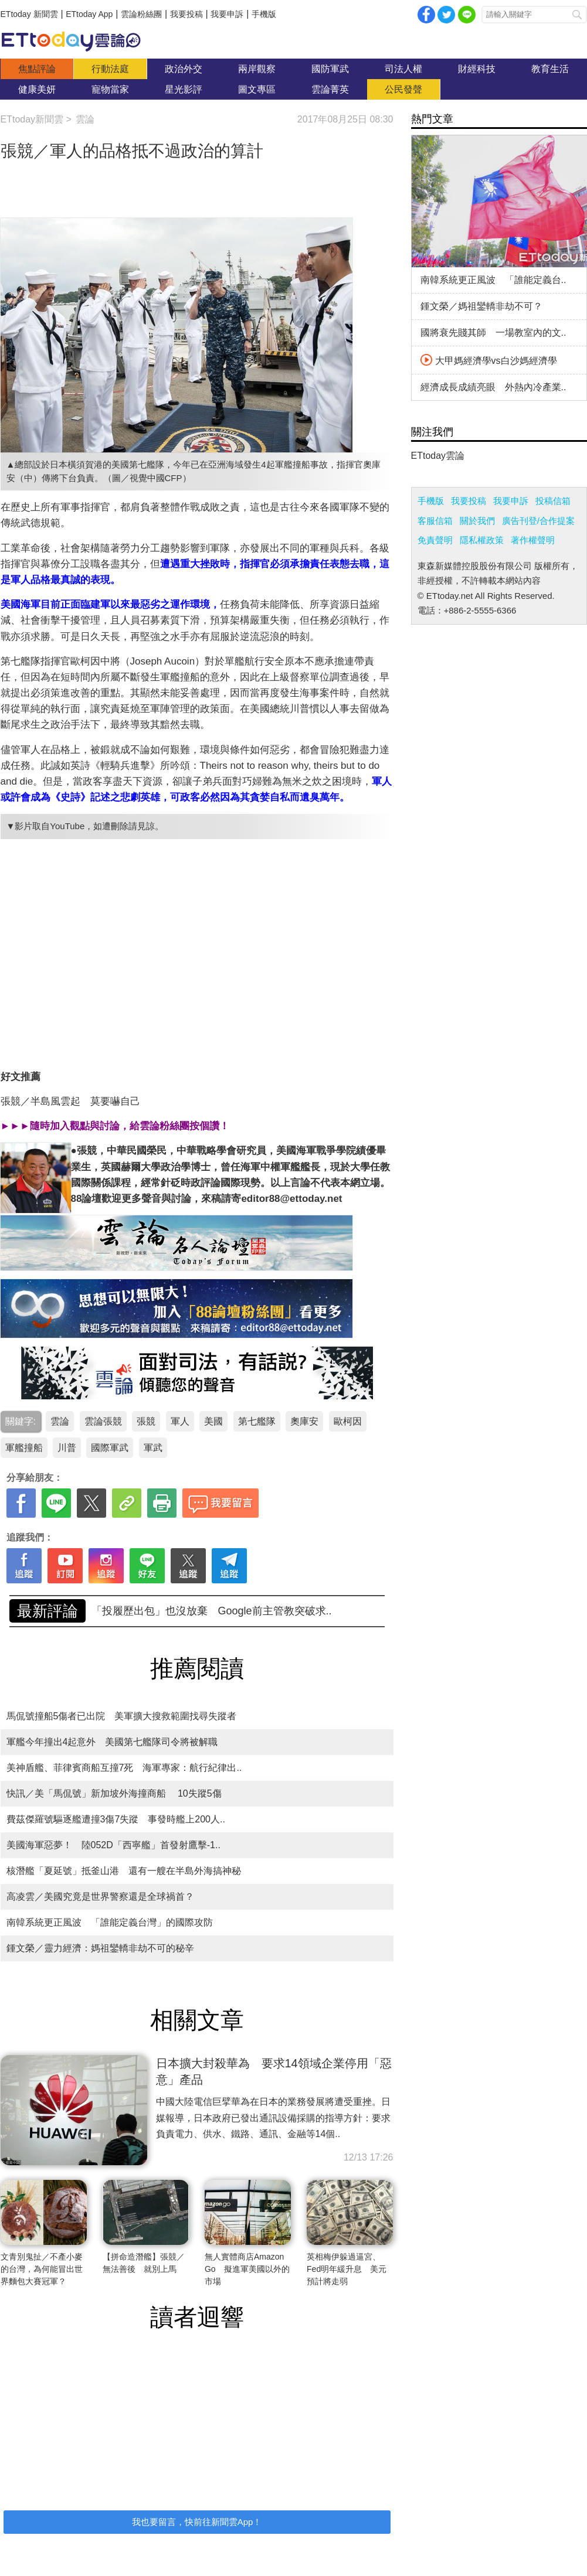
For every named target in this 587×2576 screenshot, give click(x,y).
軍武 (153, 1448)
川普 (66, 1448)
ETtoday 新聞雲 (29, 14)
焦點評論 (37, 69)
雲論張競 (103, 1421)
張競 (146, 1421)
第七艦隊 (257, 1421)
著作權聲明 (533, 540)
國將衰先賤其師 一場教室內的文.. (493, 333)
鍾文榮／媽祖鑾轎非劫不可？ (481, 306)
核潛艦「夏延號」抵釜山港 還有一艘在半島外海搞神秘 (123, 1871)
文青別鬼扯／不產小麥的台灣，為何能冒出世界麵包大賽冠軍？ (42, 2269)
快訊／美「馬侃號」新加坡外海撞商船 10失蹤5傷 (114, 1793)
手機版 (264, 14)
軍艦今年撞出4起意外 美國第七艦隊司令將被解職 (112, 1742)
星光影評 (183, 89)
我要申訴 (227, 14)
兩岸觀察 (257, 69)
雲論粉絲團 (141, 14)
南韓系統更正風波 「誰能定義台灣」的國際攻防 (207, 1611)
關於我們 (477, 521)
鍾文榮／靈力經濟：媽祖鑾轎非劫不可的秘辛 (100, 1948)
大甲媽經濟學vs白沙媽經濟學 (488, 361)
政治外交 (183, 69)
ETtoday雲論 (438, 456)
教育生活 (550, 69)
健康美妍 (37, 89)
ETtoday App (89, 14)
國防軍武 (330, 69)
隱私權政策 (482, 540)
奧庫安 (304, 1421)
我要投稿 (186, 14)
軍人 (180, 1421)
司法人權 (403, 69)
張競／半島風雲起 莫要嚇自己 (70, 1101)
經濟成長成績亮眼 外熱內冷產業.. (493, 387)
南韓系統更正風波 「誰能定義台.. (493, 280)
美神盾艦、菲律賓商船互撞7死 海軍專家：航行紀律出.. (124, 1768)
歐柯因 (348, 1421)
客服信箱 (435, 521)
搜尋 (577, 15)
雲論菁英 (330, 89)
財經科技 (477, 69)
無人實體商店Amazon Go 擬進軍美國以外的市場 (247, 2269)
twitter (446, 14)
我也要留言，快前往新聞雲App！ (197, 2522)
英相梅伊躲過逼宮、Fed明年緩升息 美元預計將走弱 (346, 2269)
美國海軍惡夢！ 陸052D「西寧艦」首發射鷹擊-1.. (113, 1845)
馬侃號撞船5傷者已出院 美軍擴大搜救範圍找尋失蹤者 (121, 1716)
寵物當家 (110, 89)
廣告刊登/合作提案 (538, 521)
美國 (213, 1421)
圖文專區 (257, 89)
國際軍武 (109, 1448)
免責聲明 (435, 540)
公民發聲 (403, 89)
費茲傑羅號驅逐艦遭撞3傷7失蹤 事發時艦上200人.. (115, 1819)
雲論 (77, 41)
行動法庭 (110, 69)
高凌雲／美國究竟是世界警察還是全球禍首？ (100, 1897)
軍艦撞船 (24, 1448)
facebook (426, 14)
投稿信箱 (553, 501)
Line (467, 14)
